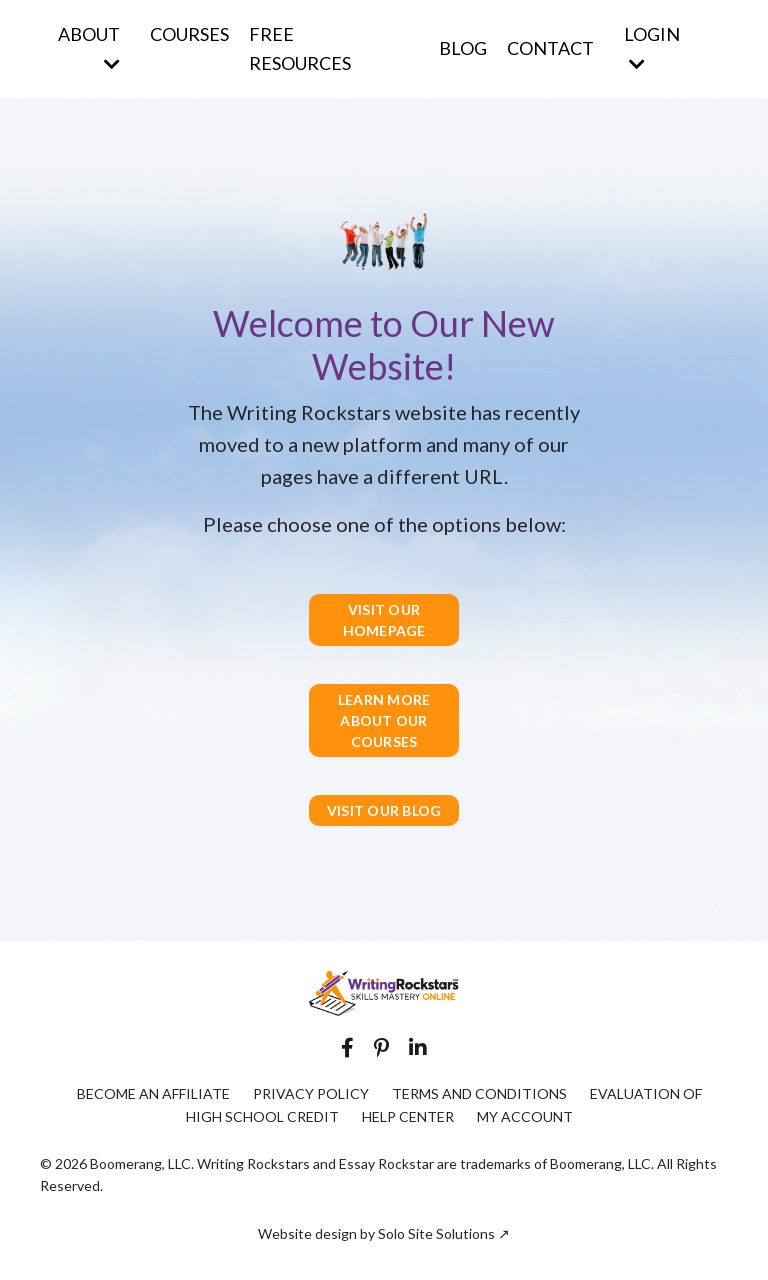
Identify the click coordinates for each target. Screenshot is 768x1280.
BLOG (463, 48)
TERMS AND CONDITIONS (479, 1093)
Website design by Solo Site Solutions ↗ (384, 1233)
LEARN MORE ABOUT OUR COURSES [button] (384, 720)
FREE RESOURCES (300, 48)
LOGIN (652, 48)
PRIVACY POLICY (311, 1093)
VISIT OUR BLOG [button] (384, 810)
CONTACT (550, 48)
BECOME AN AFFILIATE (153, 1093)
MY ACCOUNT (525, 1116)
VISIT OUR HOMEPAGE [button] (384, 620)
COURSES (189, 34)
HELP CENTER (408, 1116)
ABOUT (89, 48)
